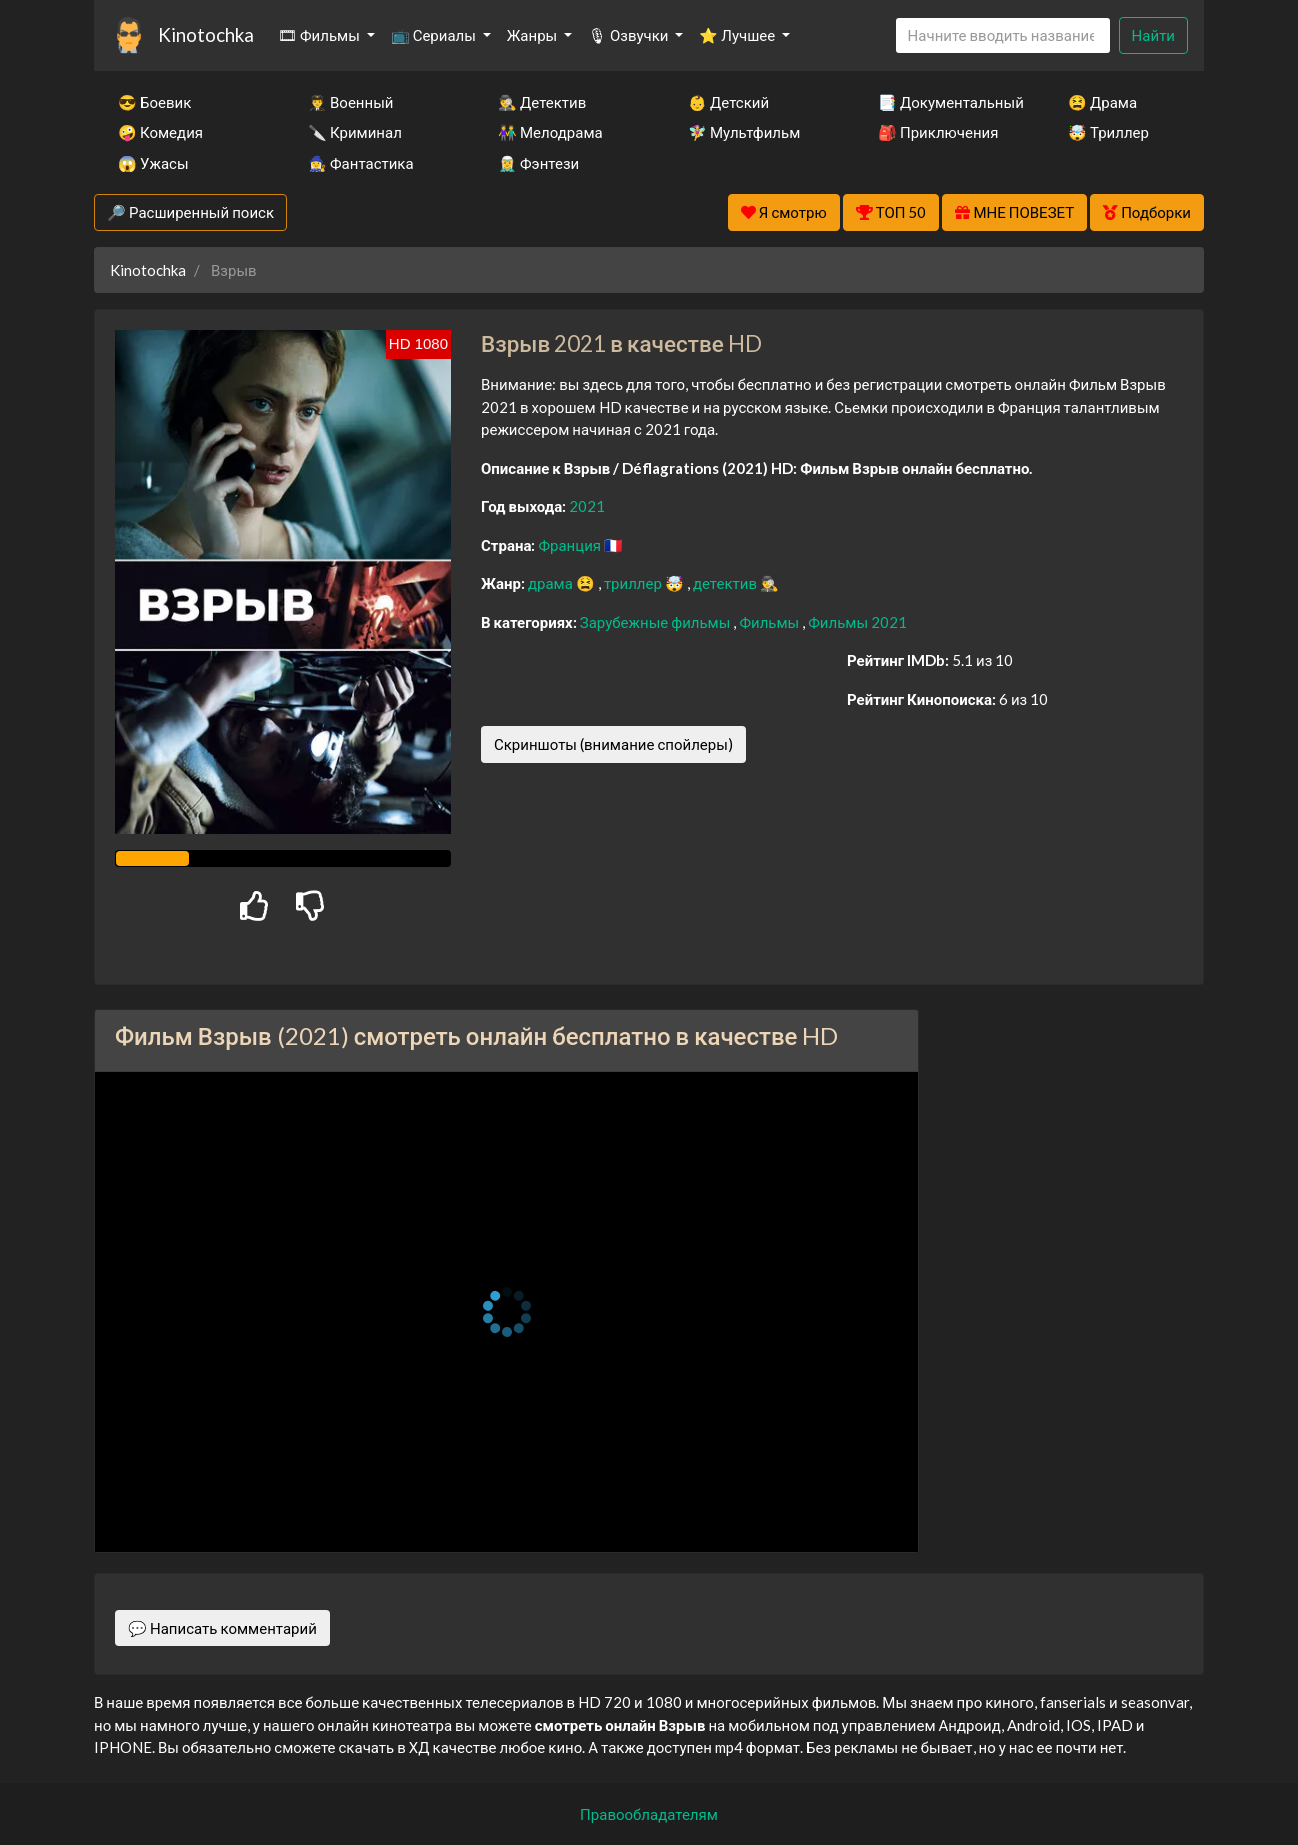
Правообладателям (649, 1814)
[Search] (1003, 35)
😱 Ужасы (153, 163)
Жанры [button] (534, 35)
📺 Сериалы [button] (435, 35)
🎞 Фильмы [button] (320, 35)
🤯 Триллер (1108, 132)
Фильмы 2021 (857, 622)
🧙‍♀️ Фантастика (361, 163)
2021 (587, 506)
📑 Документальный (946, 102)
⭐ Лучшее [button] (738, 35)
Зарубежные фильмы (657, 622)
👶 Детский (728, 102)
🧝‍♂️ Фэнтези (538, 163)
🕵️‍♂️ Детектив (542, 102)
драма (552, 583)
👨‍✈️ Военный (350, 102)
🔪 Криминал (355, 132)
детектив (726, 583)
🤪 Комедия (160, 132)
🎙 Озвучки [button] (629, 35)
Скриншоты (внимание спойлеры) (613, 744)
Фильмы (770, 622)
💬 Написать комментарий (222, 1628)
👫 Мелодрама (550, 132)
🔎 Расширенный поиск (190, 212)
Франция (571, 545)
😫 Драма (1102, 102)
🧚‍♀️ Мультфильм (744, 132)
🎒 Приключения (938, 132)
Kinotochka (206, 34)
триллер (634, 583)
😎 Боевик (154, 102)
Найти (1153, 35)
